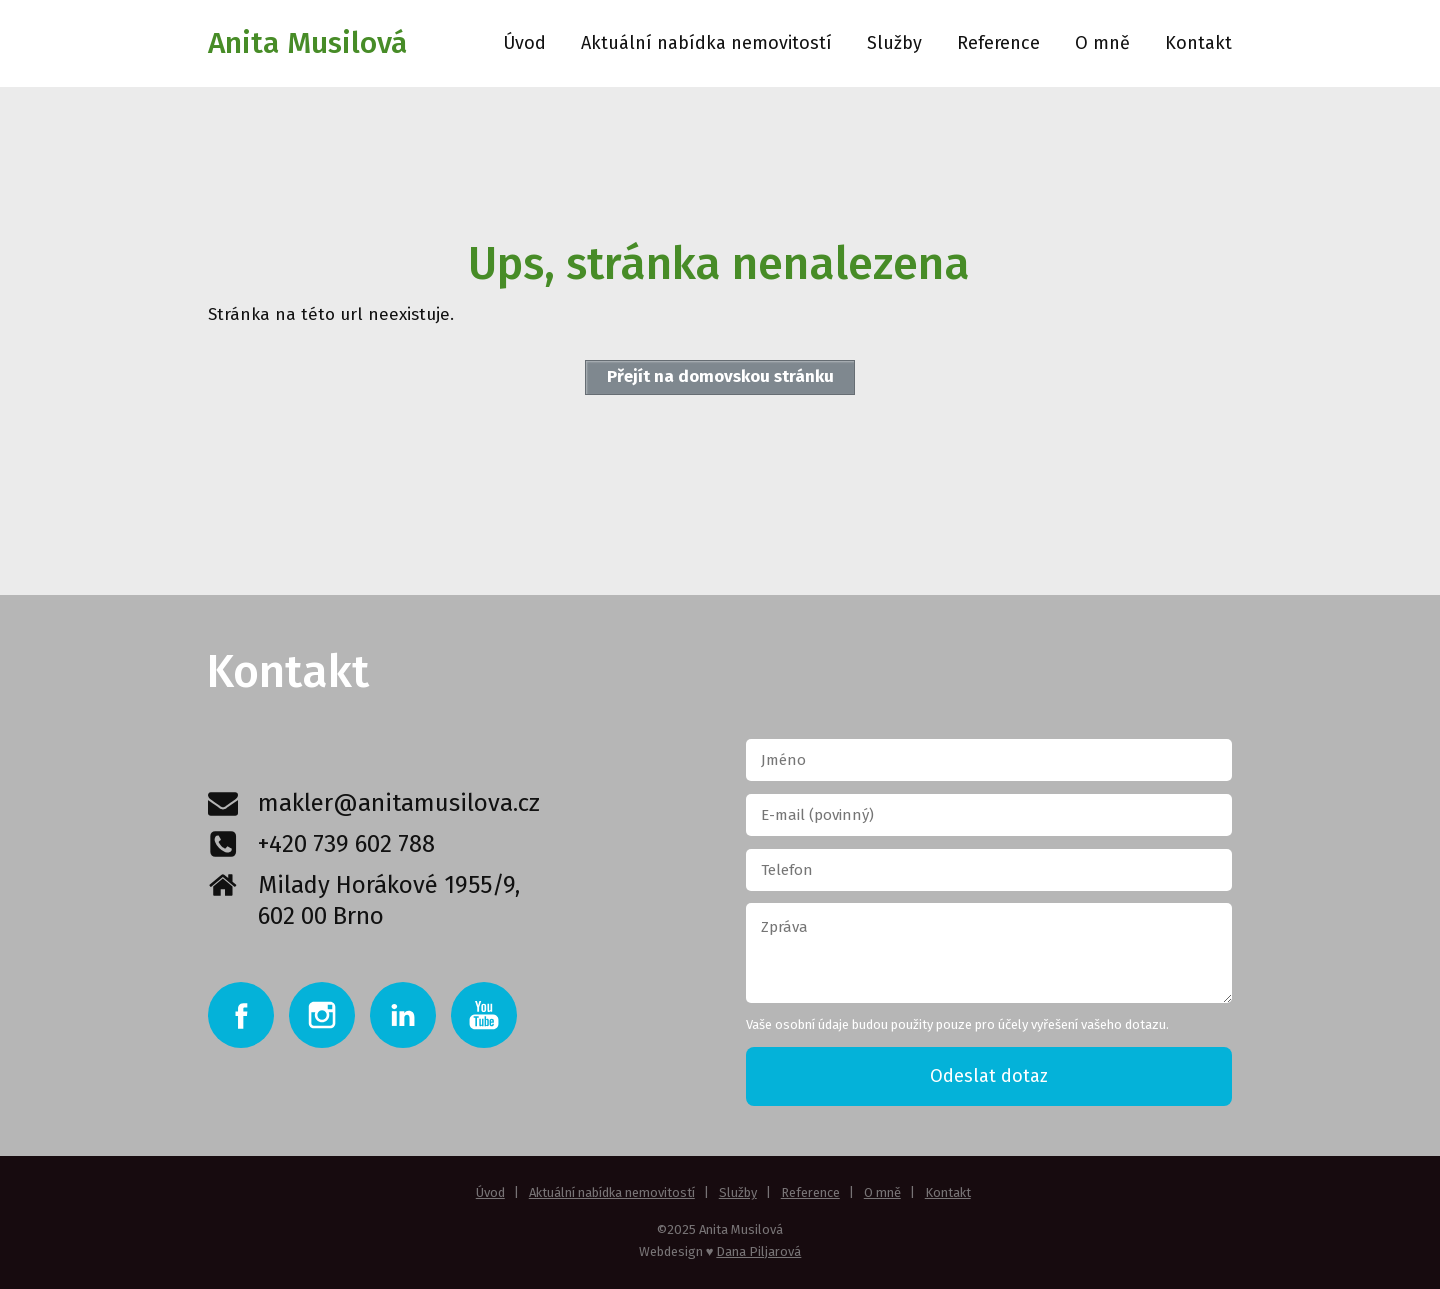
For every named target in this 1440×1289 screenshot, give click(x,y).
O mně (1102, 43)
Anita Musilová (307, 43)
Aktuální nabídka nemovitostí (706, 43)
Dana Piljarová (758, 1251)
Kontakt (1198, 43)
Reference (998, 43)
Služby (894, 43)
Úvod (524, 43)
